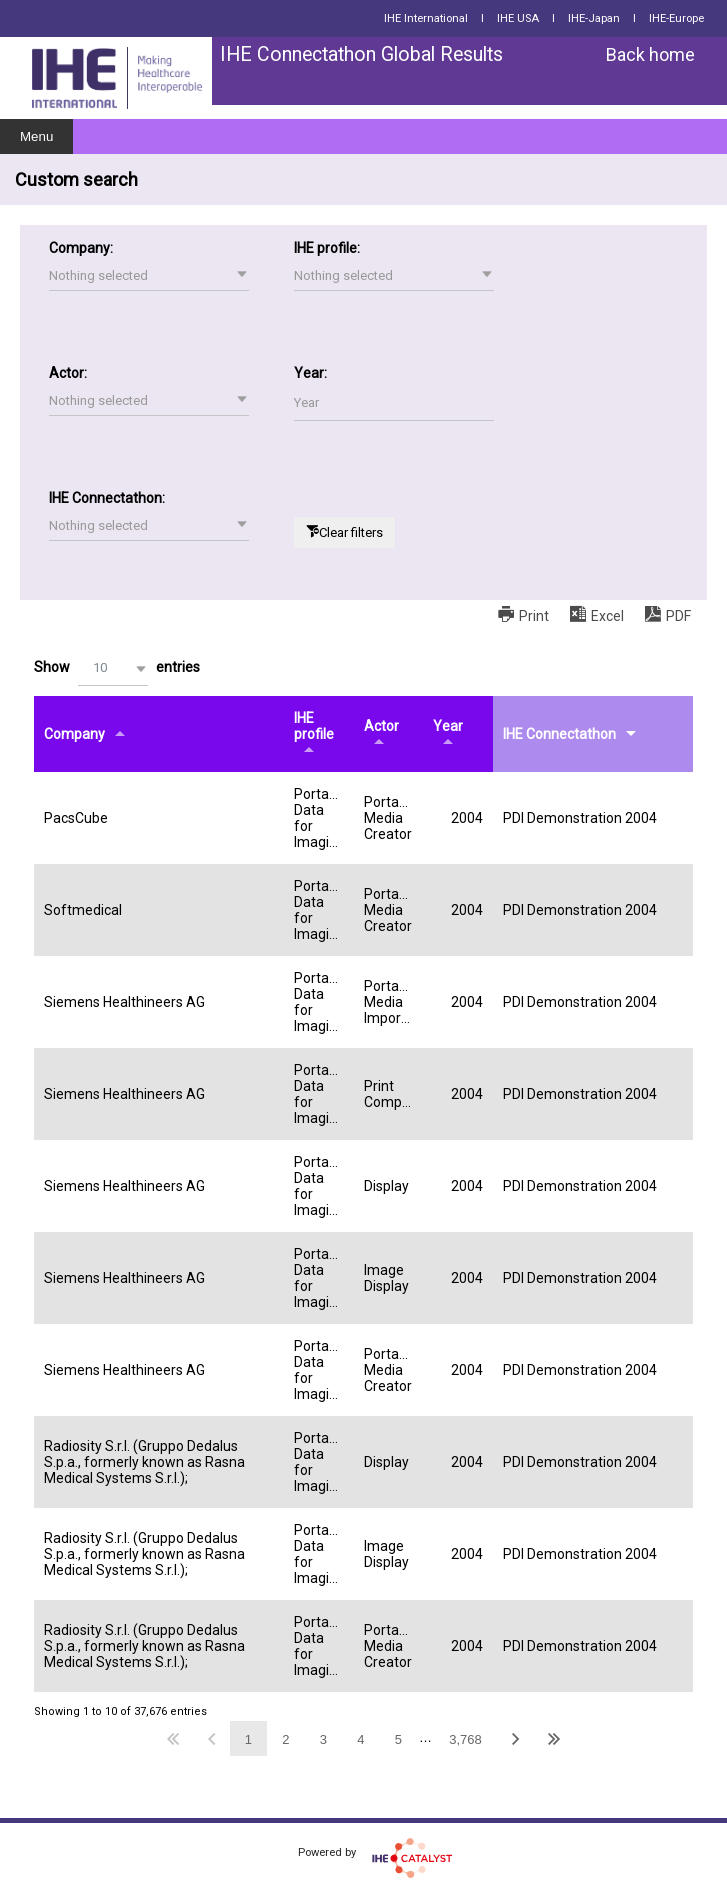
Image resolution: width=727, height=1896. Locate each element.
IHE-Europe (676, 18)
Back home (650, 54)
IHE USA (518, 18)
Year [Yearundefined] (448, 726)
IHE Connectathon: (107, 498)
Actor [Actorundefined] (381, 726)
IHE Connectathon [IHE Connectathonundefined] (559, 734)
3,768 (465, 1739)
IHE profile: (327, 248)
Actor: (68, 373)
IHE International (426, 18)
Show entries (117, 668)
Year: (310, 373)
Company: (81, 248)
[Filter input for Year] (394, 403)
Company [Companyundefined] (74, 734)
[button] (149, 276)
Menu (36, 136)
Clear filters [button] (351, 532)
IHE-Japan (594, 18)
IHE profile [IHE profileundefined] (314, 726)
